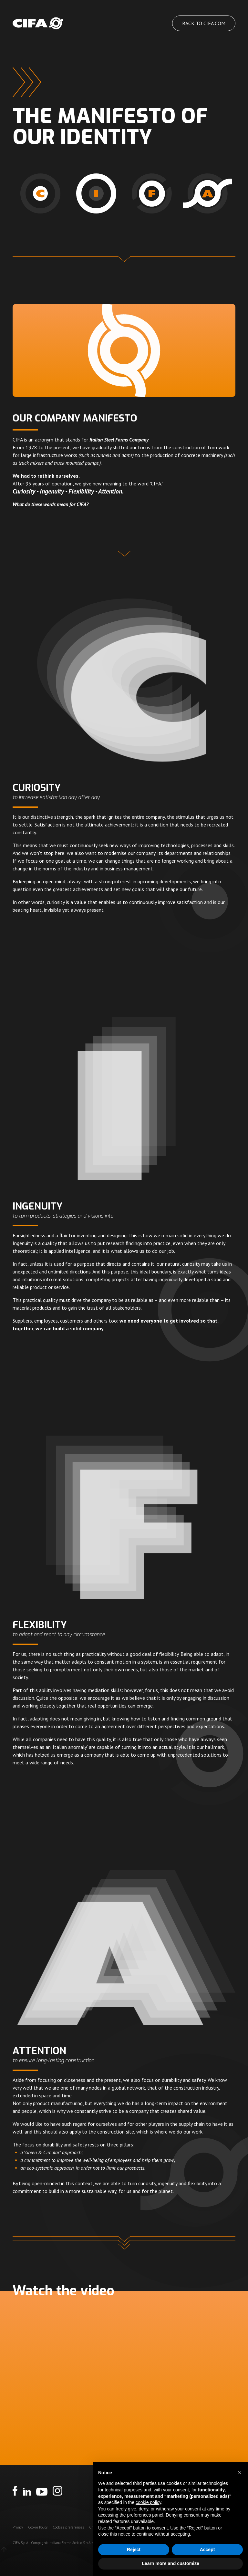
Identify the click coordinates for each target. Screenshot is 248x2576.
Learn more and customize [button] (170, 2563)
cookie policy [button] (148, 2502)
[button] (239, 2472)
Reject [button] (133, 2549)
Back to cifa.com (203, 23)
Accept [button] (207, 2549)
